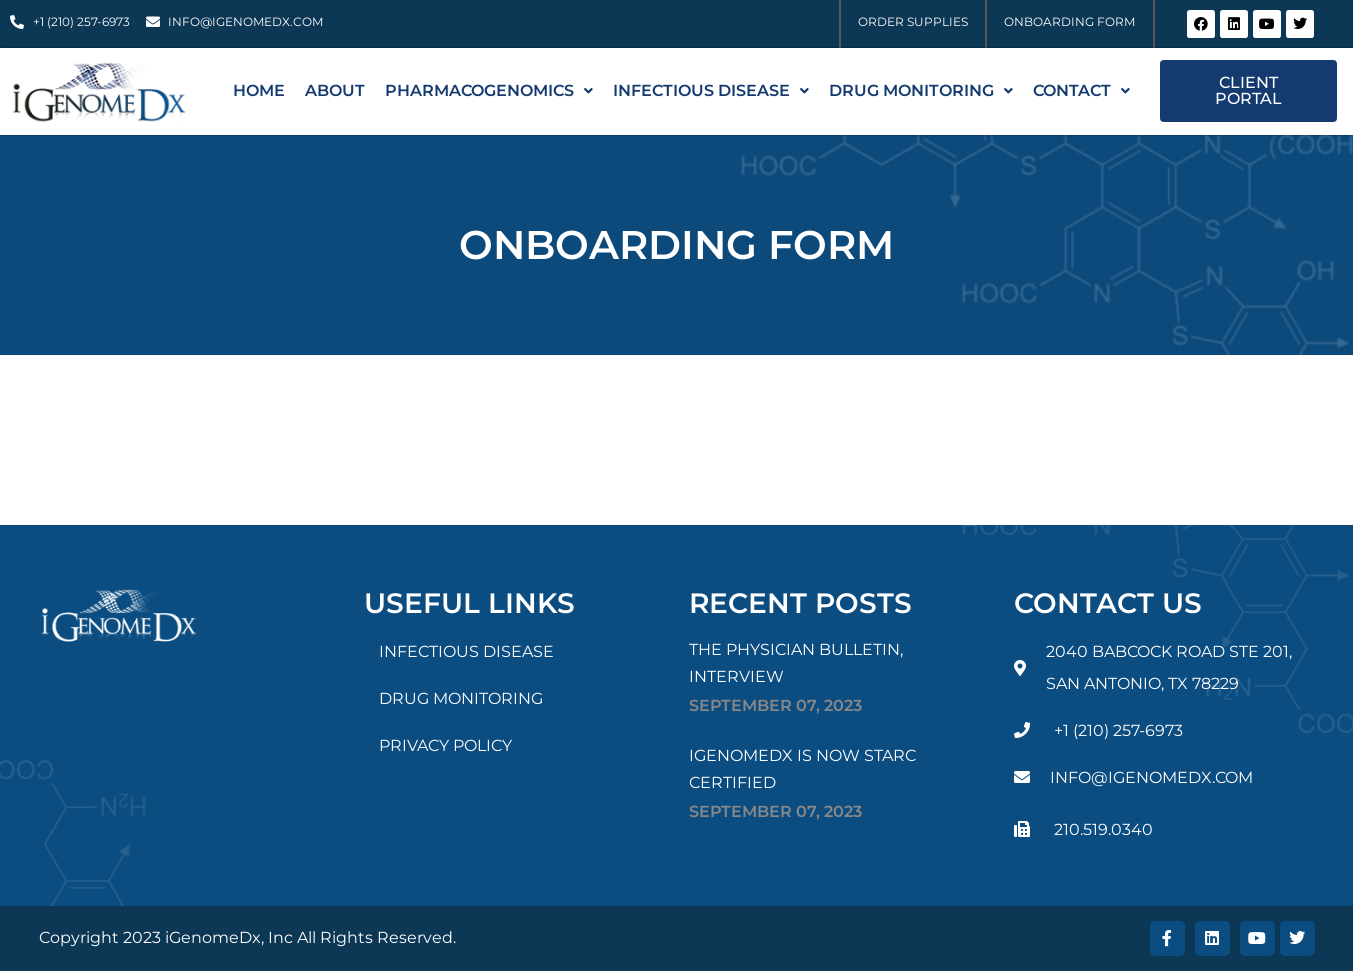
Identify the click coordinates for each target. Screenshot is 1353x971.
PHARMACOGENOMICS (489, 90)
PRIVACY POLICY (445, 745)
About (335, 90)
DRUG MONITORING (461, 698)
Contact (1081, 90)
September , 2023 (775, 705)
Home (259, 90)
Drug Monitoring (921, 90)
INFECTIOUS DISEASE (711, 90)
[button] (489, 91)
